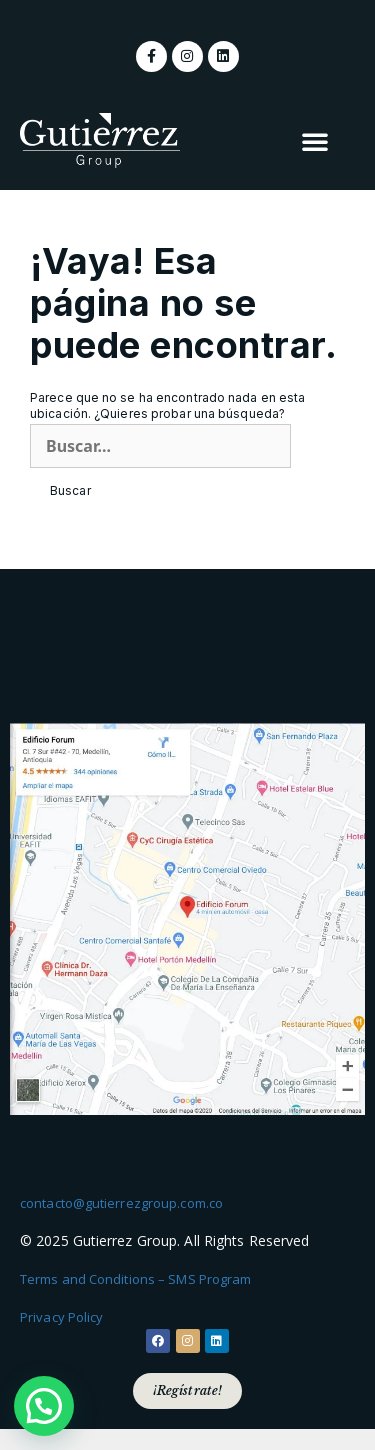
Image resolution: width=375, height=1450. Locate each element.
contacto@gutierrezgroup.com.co (121, 1203)
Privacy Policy (61, 1317)
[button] (315, 141)
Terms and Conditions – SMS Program (135, 1279)
